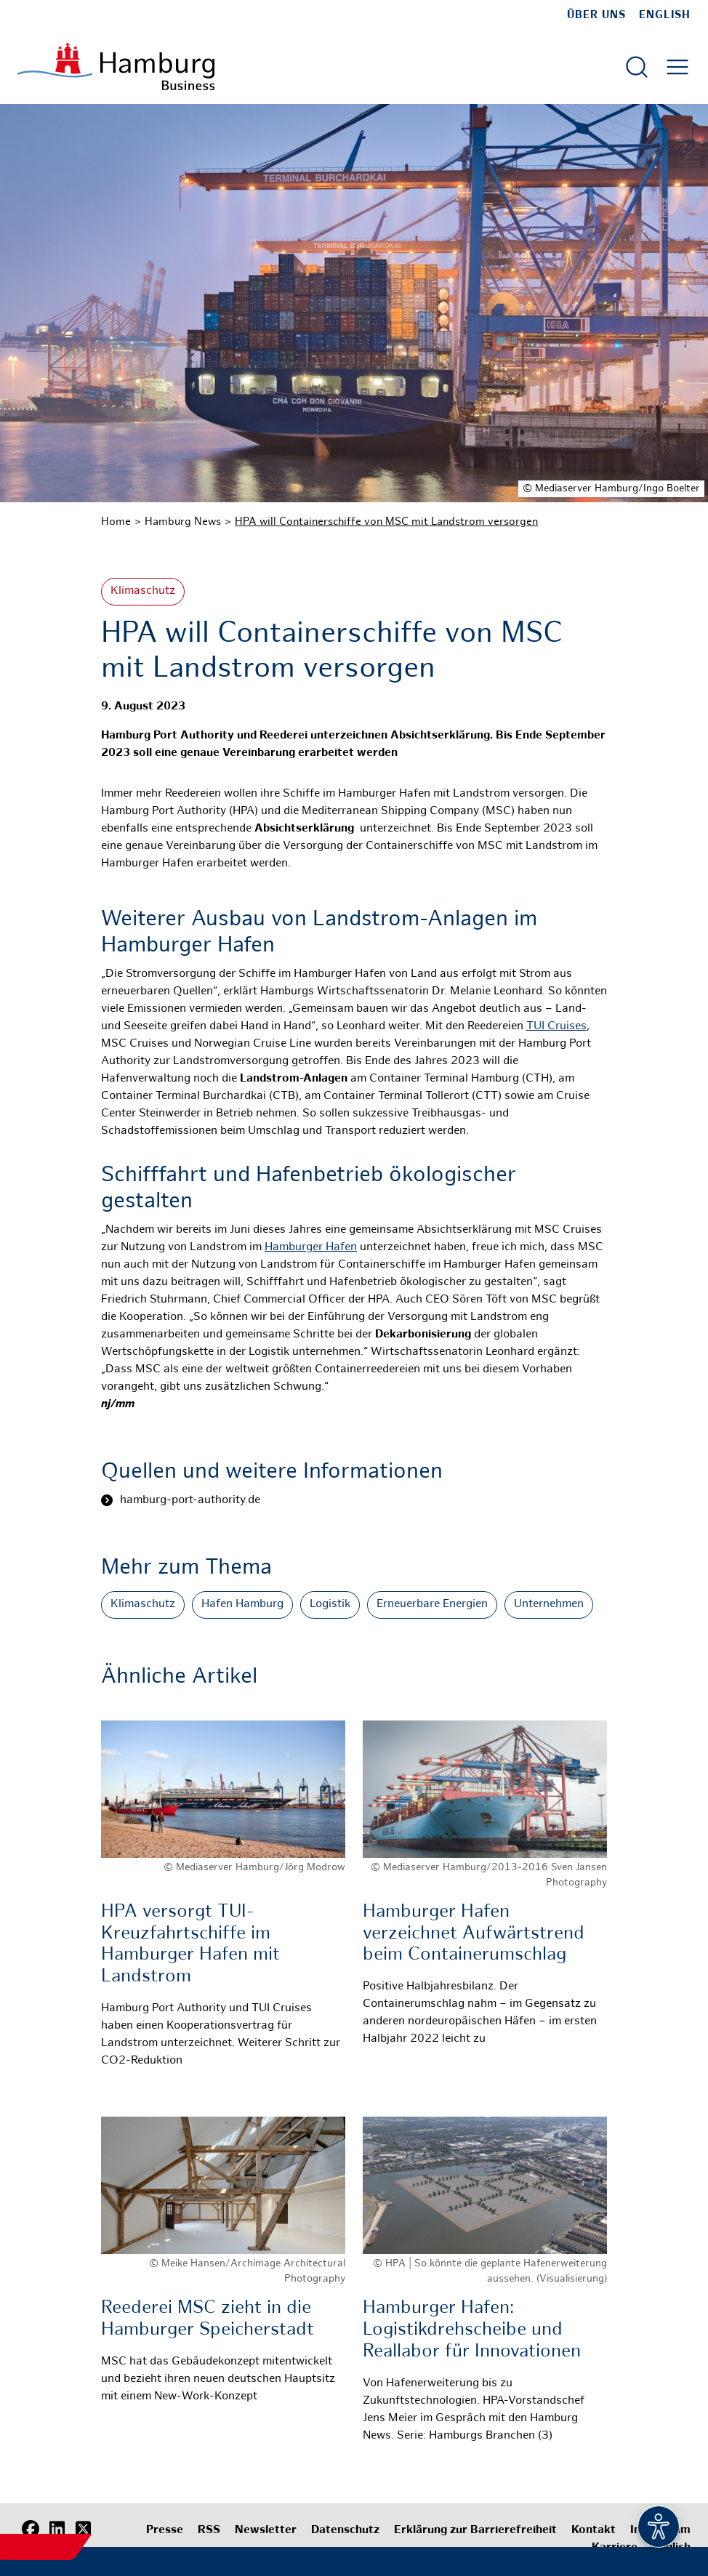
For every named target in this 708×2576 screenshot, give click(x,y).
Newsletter (266, 2530)
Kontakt (593, 2530)
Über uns (596, 15)
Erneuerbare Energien (432, 1604)
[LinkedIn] (57, 2529)
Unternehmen (549, 1604)
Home (116, 522)
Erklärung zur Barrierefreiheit (475, 2530)
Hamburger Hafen (311, 1247)
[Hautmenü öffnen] (677, 67)
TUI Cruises (556, 1026)
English (665, 15)
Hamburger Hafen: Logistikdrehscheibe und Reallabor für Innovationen (472, 2330)
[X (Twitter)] (83, 2529)
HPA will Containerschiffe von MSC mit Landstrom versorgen (386, 522)
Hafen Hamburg (242, 1604)
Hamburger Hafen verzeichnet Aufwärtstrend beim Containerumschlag (473, 1934)
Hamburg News (183, 522)
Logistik (330, 1604)
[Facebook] (30, 2529)
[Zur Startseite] (115, 66)
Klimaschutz (142, 591)
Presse (164, 2530)
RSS (209, 2530)
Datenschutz (345, 2530)
